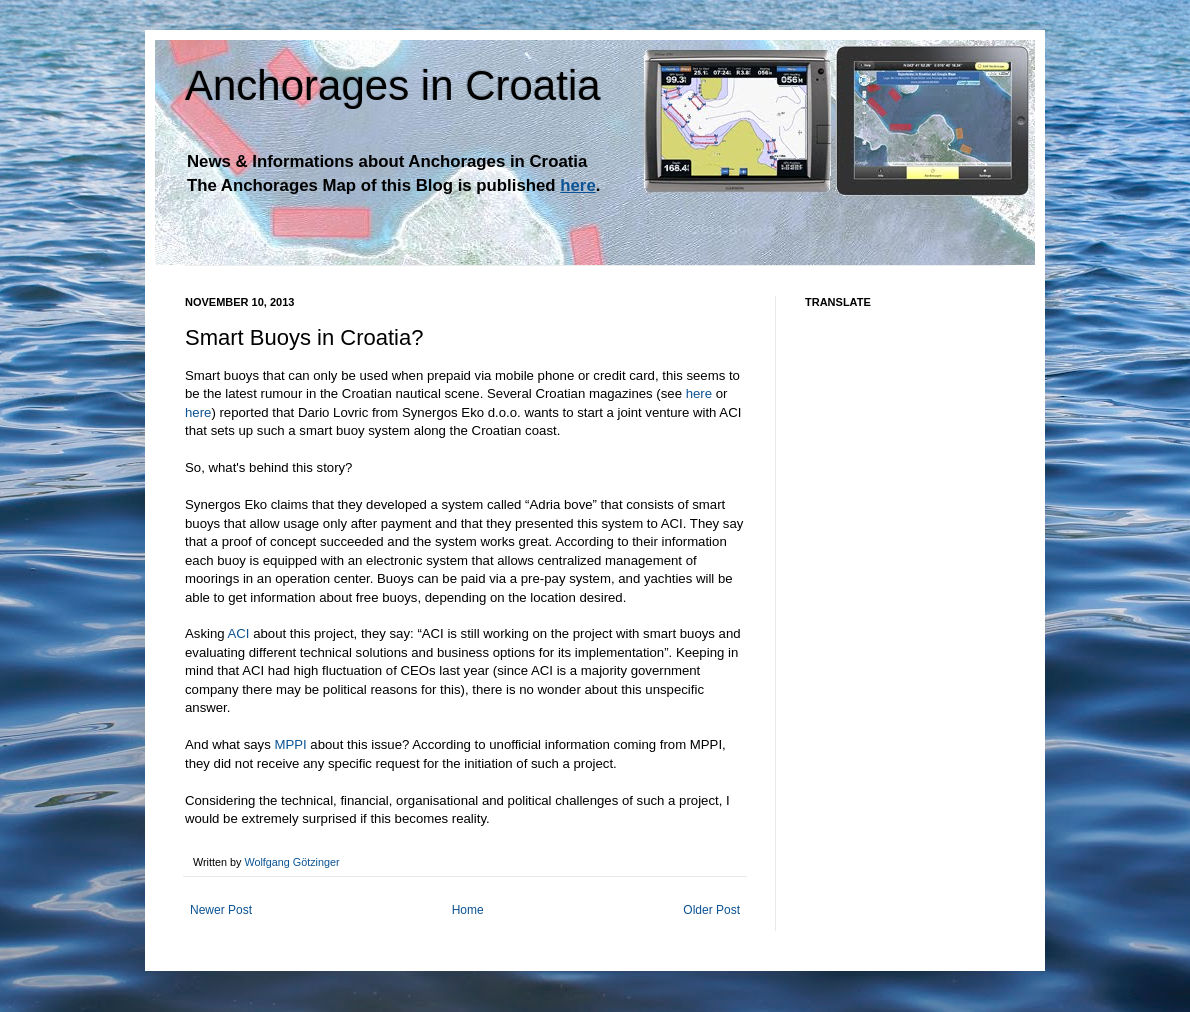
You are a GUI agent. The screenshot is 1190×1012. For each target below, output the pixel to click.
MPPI (290, 744)
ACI (239, 633)
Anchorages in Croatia (393, 85)
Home (468, 910)
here (699, 393)
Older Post (711, 910)
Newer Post (221, 910)
